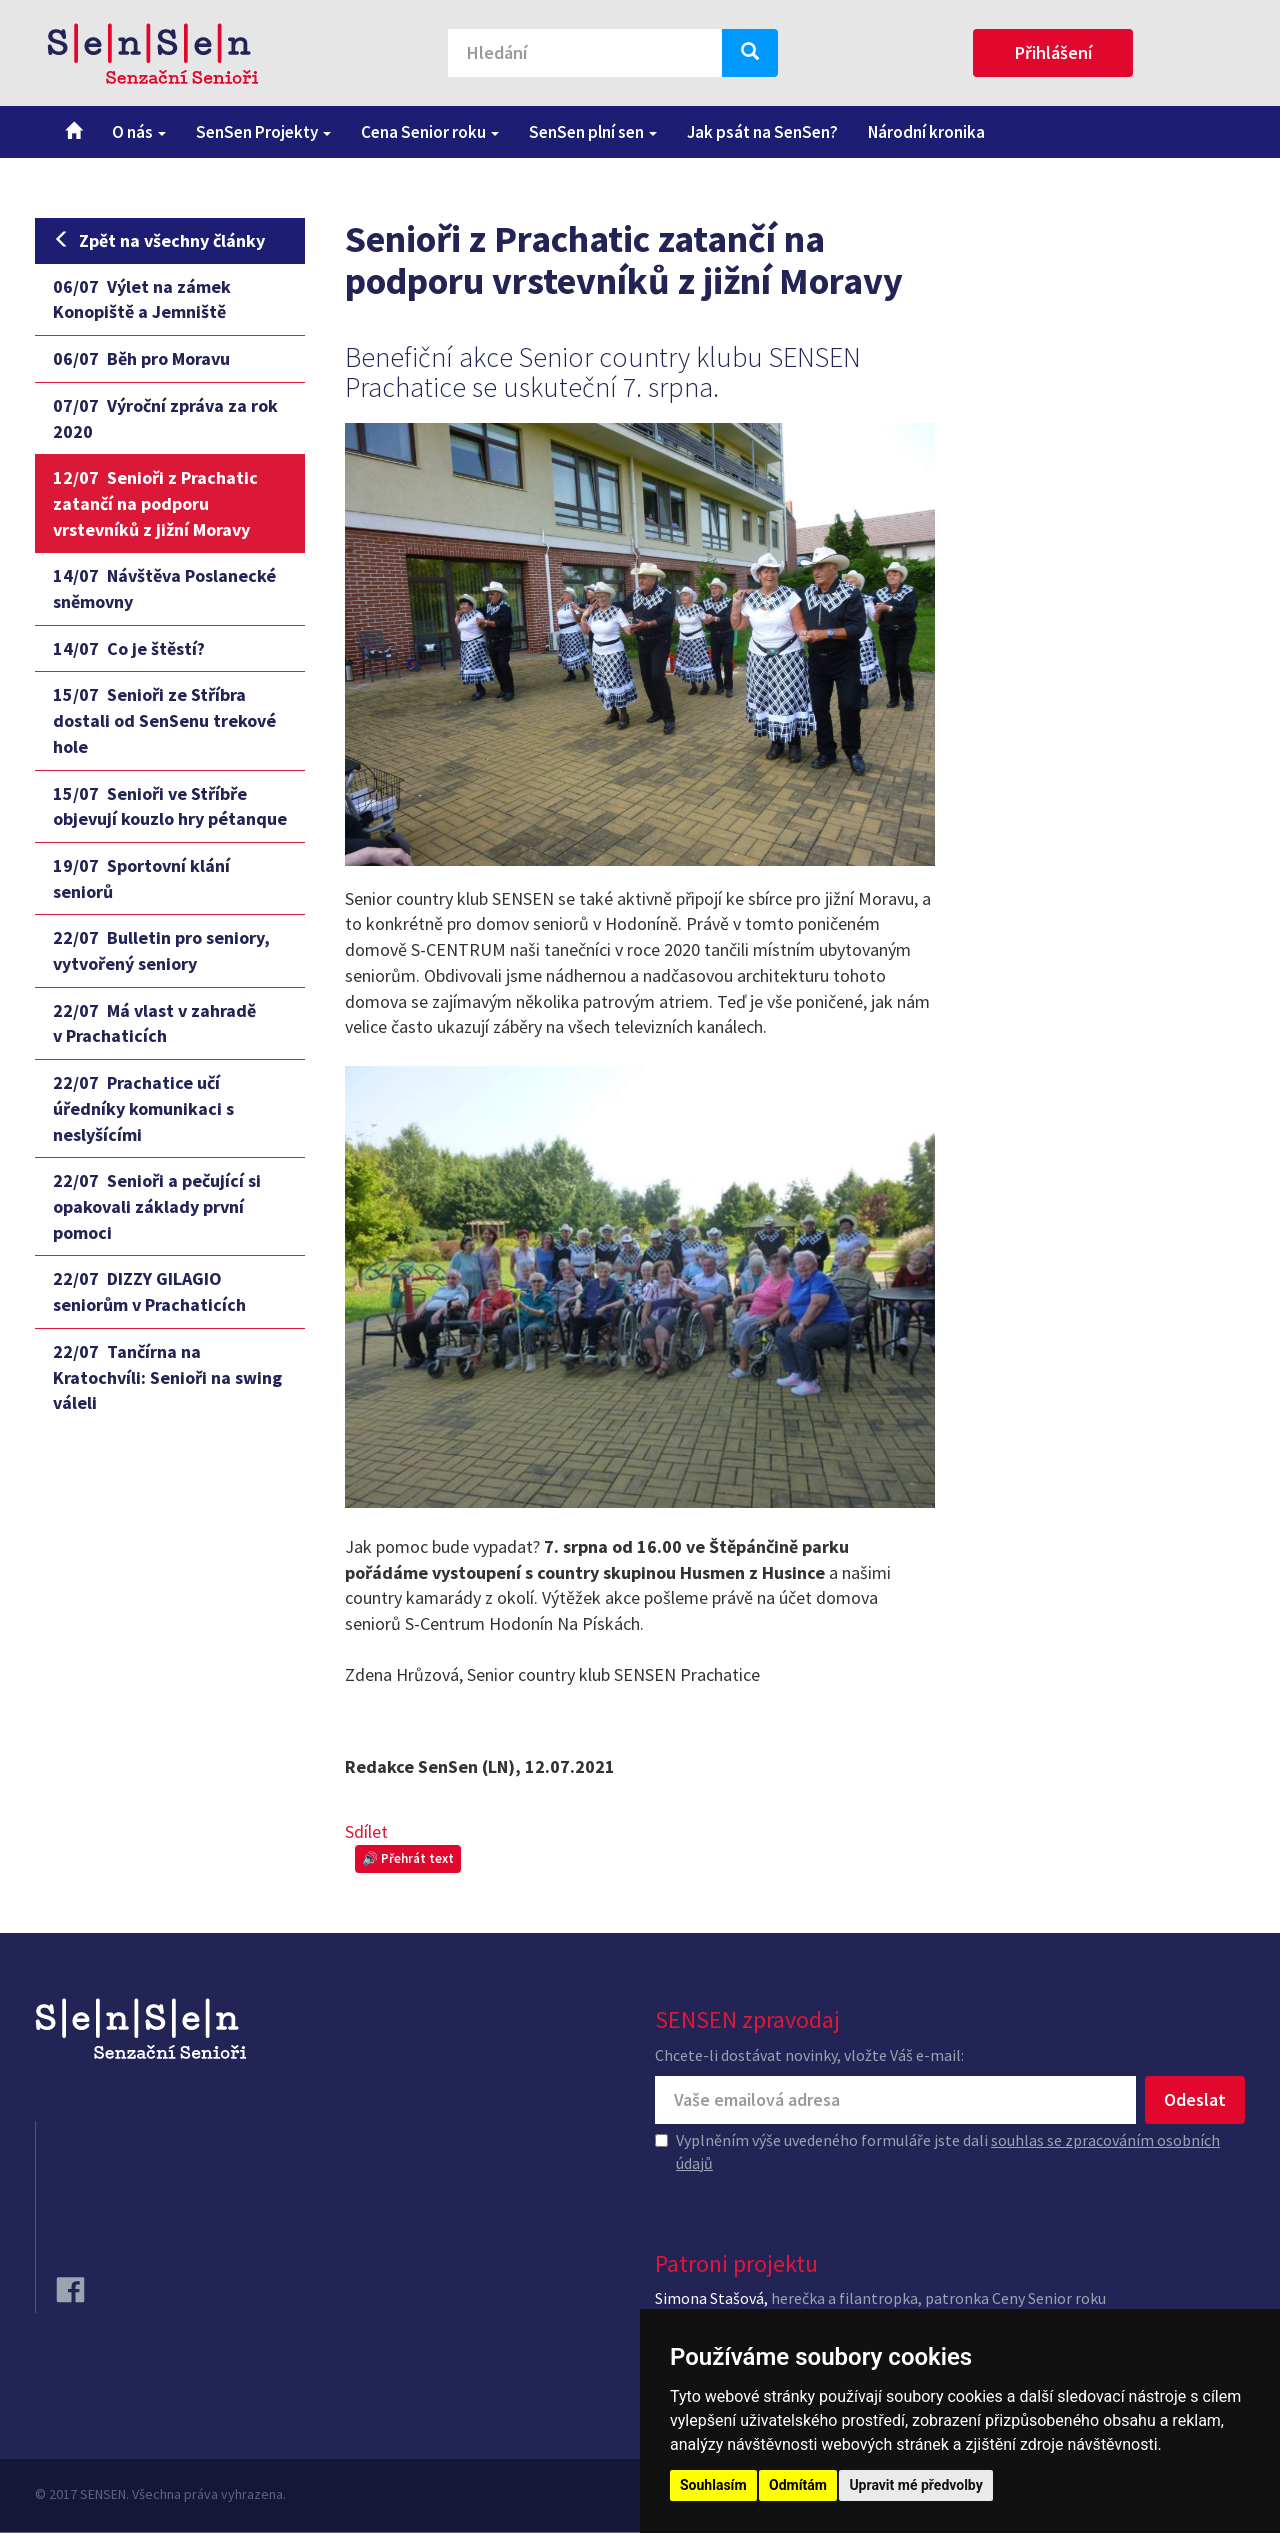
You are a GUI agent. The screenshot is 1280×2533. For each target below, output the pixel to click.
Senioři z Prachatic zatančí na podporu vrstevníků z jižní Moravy (155, 503)
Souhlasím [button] (713, 2485)
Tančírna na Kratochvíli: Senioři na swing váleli (167, 1377)
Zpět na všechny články (159, 240)
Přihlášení (1053, 52)
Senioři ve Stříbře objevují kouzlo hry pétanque (170, 806)
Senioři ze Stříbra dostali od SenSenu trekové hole (164, 720)
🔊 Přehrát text (408, 1858)
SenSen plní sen (593, 132)
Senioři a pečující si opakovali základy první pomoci (157, 1206)
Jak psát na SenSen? (762, 132)
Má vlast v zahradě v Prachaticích (154, 1023)
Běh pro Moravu (141, 358)
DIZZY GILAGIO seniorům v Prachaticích (149, 1291)
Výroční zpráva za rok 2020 (165, 418)
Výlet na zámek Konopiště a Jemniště (142, 299)
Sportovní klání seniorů (141, 878)
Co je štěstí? (129, 648)
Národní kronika (926, 132)
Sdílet (366, 1831)
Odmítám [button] (798, 2485)
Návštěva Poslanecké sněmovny (164, 588)
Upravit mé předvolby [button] (915, 2485)
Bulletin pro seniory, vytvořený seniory (161, 950)
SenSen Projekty (263, 132)
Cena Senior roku (430, 132)
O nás (139, 132)
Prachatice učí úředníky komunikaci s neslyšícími (143, 1108)
